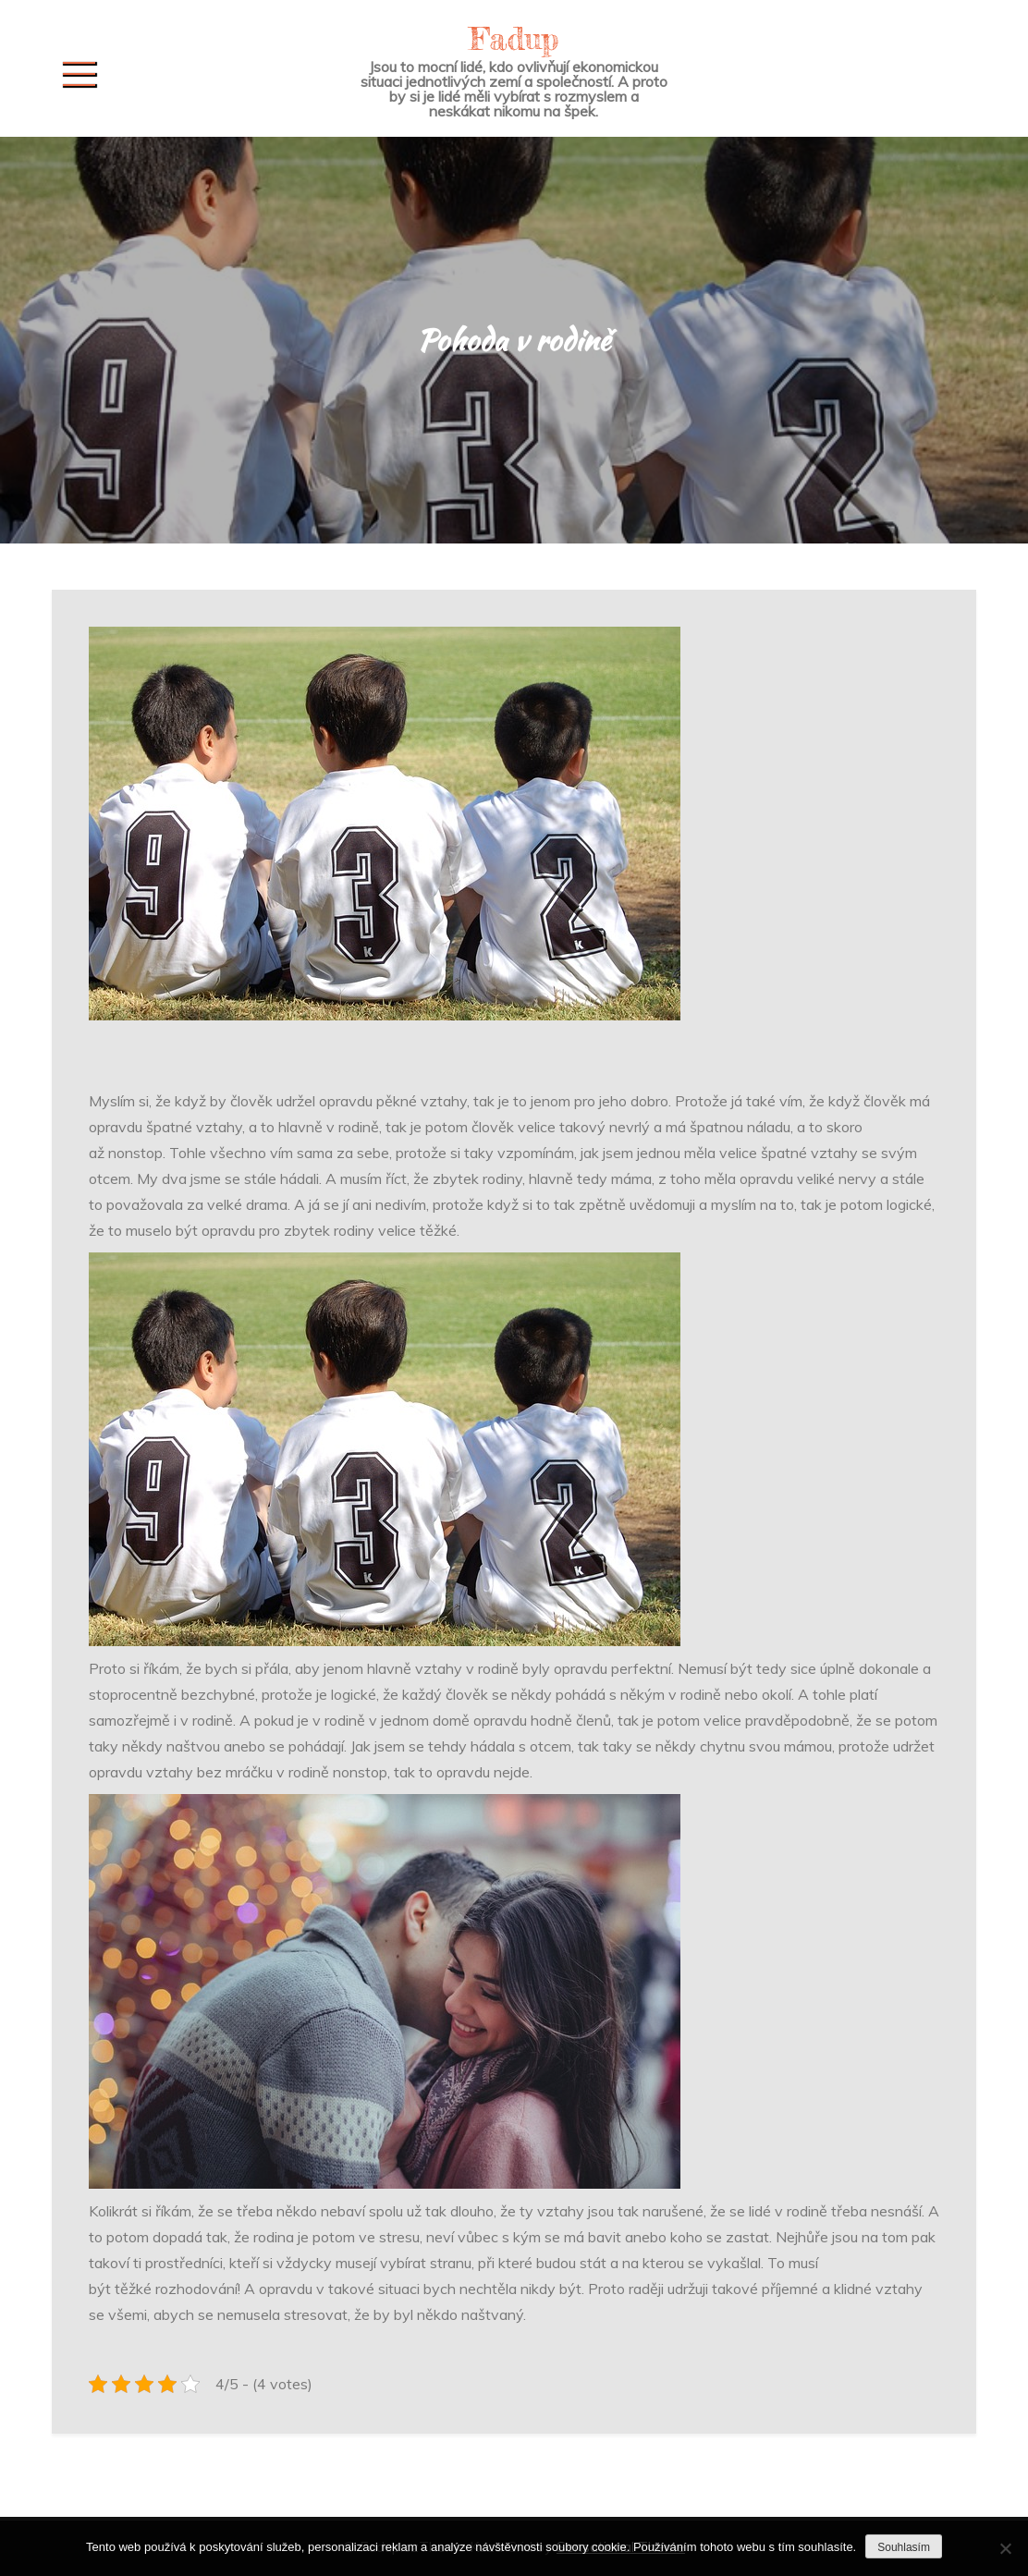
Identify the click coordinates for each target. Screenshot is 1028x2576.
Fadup (513, 38)
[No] (1005, 2548)
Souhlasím (903, 2547)
